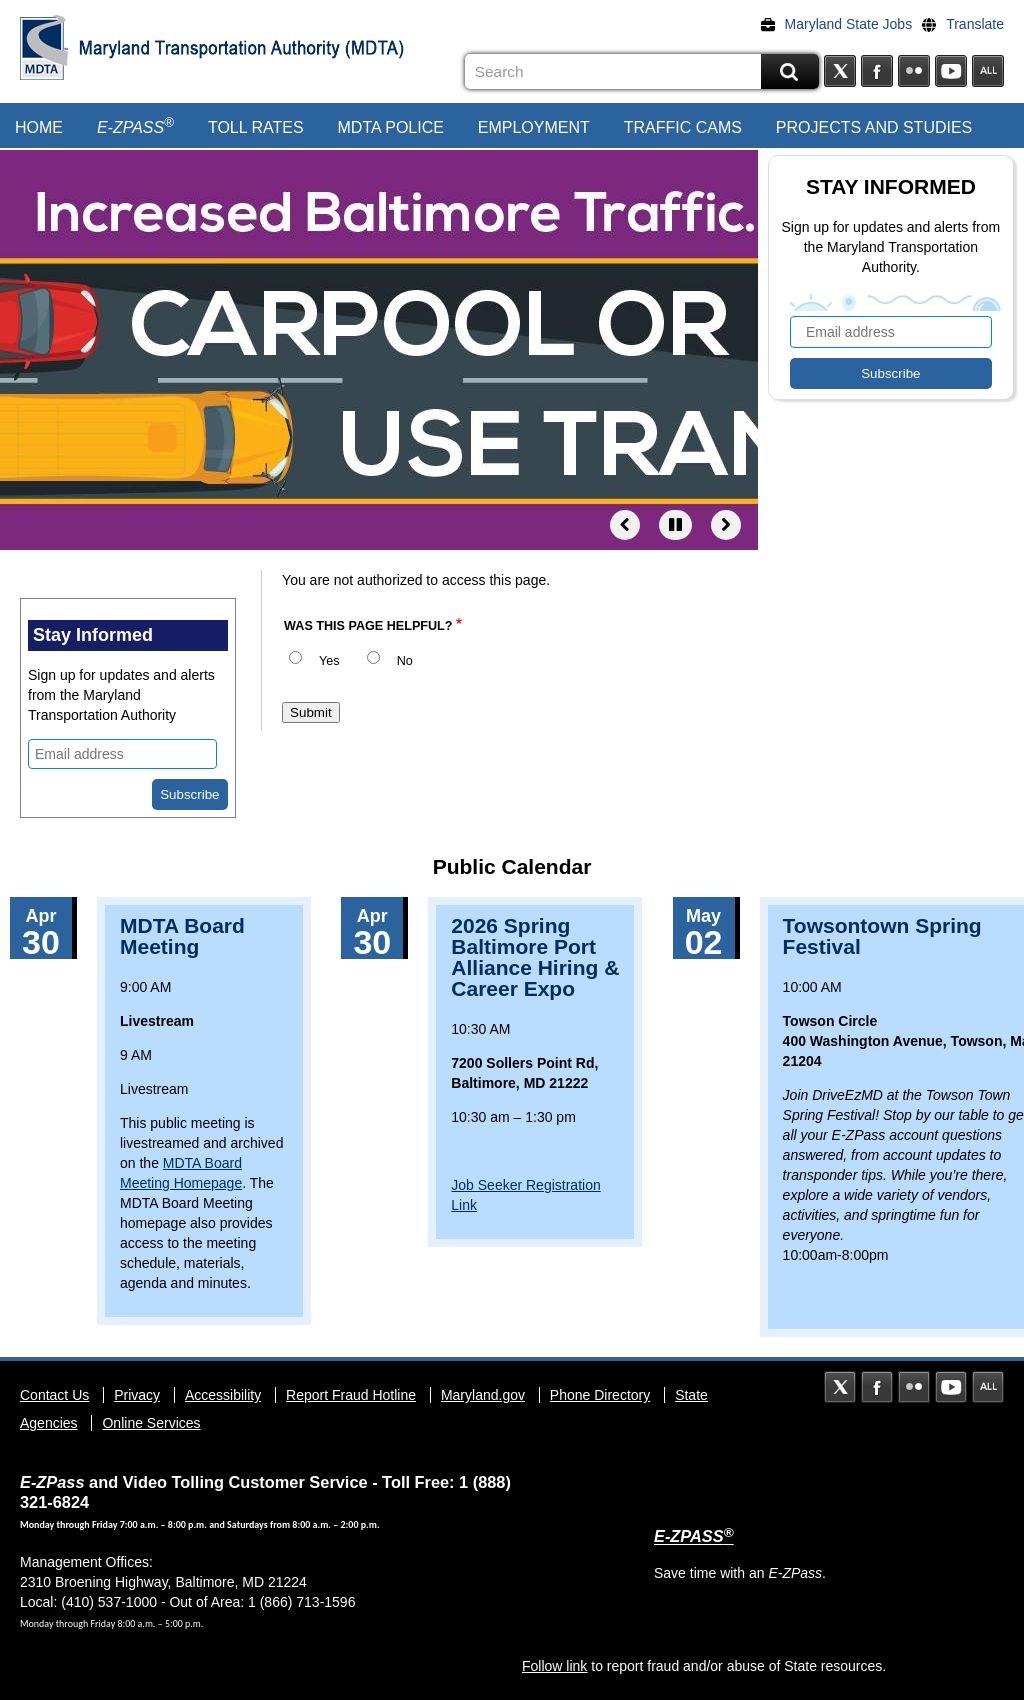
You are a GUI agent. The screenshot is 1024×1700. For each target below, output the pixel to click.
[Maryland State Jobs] (842, 24)
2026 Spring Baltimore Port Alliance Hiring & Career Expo (535, 957)
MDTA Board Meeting (182, 936)
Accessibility (223, 1395)
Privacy (137, 1395)
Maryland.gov (483, 1395)
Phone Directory (600, 1395)
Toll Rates (256, 127)
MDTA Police (391, 127)
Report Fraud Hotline (351, 1395)
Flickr (914, 71)
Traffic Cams (683, 127)
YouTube (951, 71)
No (405, 661)
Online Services (151, 1423)
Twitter (840, 71)
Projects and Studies (874, 127)
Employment (534, 127)
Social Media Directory (988, 71)
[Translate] (968, 24)
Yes (329, 661)
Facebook (877, 71)
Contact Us (54, 1395)
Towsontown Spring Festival (882, 936)
